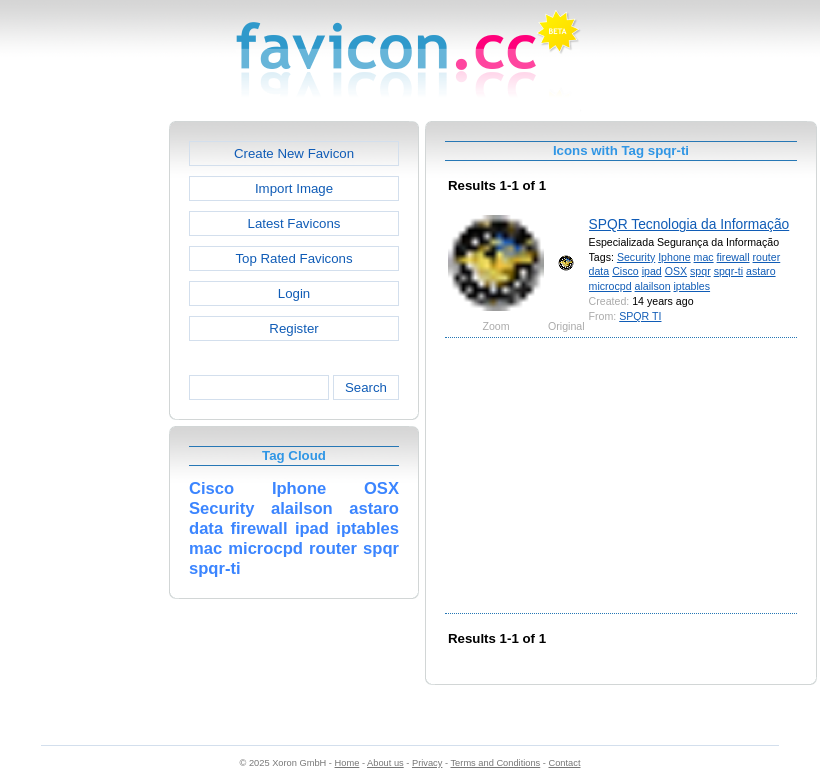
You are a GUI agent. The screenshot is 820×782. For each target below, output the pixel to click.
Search (366, 387)
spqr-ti (728, 271)
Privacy (427, 763)
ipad (652, 271)
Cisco (625, 271)
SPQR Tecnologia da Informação (689, 224)
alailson (653, 286)
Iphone (674, 257)
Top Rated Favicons (293, 258)
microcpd (610, 286)
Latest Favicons (294, 223)
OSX (676, 271)
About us (385, 763)
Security (636, 257)
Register (293, 328)
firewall (733, 257)
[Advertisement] (83, 421)
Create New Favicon (294, 153)
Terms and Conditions (495, 763)
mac (704, 257)
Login (294, 293)
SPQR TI (640, 316)
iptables (692, 286)
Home (347, 763)
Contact (565, 763)
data (599, 271)
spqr (700, 271)
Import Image (294, 188)
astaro (761, 271)
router (767, 257)
